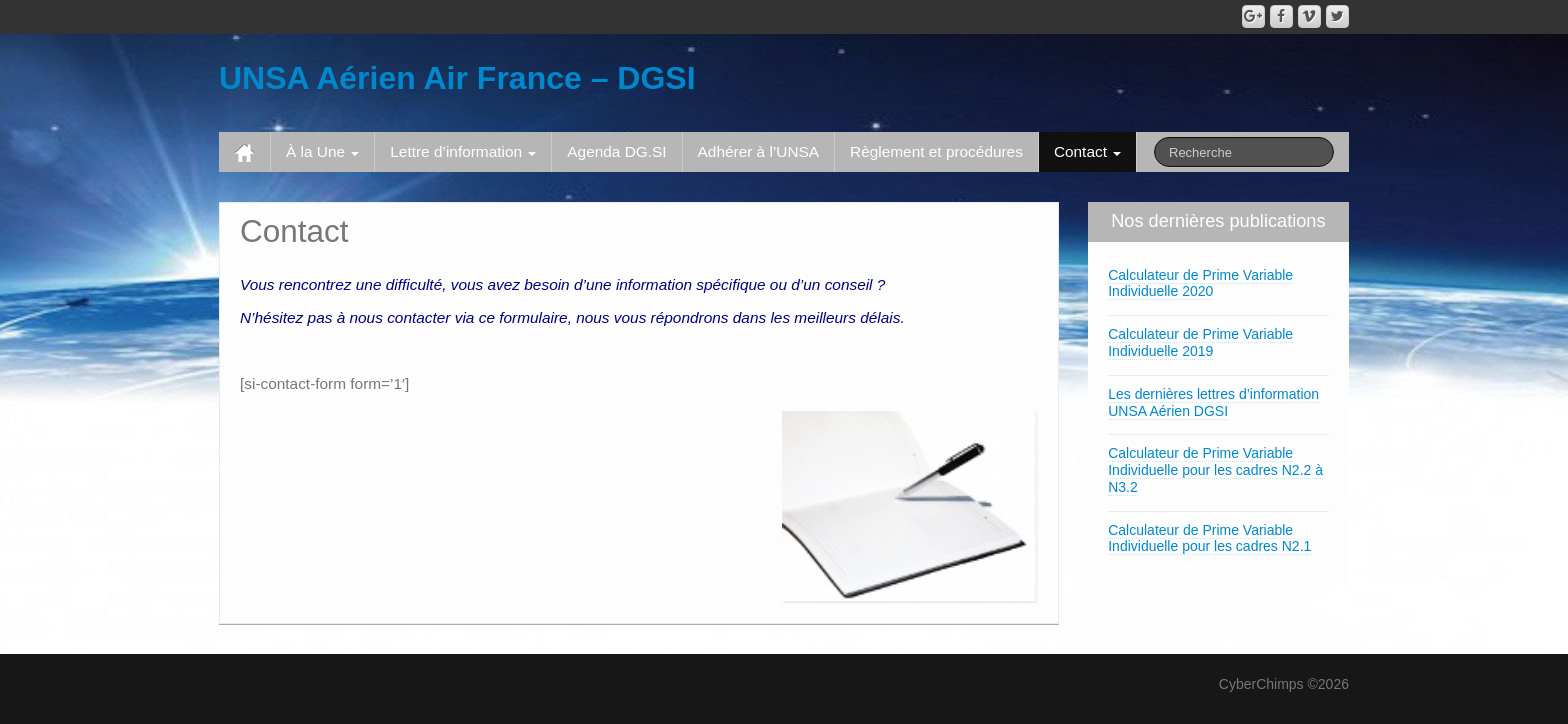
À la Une (322, 151)
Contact (1087, 151)
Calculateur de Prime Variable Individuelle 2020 (1200, 283)
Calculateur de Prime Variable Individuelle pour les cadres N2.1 (1209, 538)
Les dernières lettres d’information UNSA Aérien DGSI (1213, 402)
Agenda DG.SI (616, 151)
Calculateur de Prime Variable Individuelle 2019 (1200, 342)
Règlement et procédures (936, 151)
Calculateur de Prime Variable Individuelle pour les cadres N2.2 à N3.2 (1215, 470)
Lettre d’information (463, 151)
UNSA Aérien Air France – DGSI (457, 78)
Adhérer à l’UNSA (758, 151)
